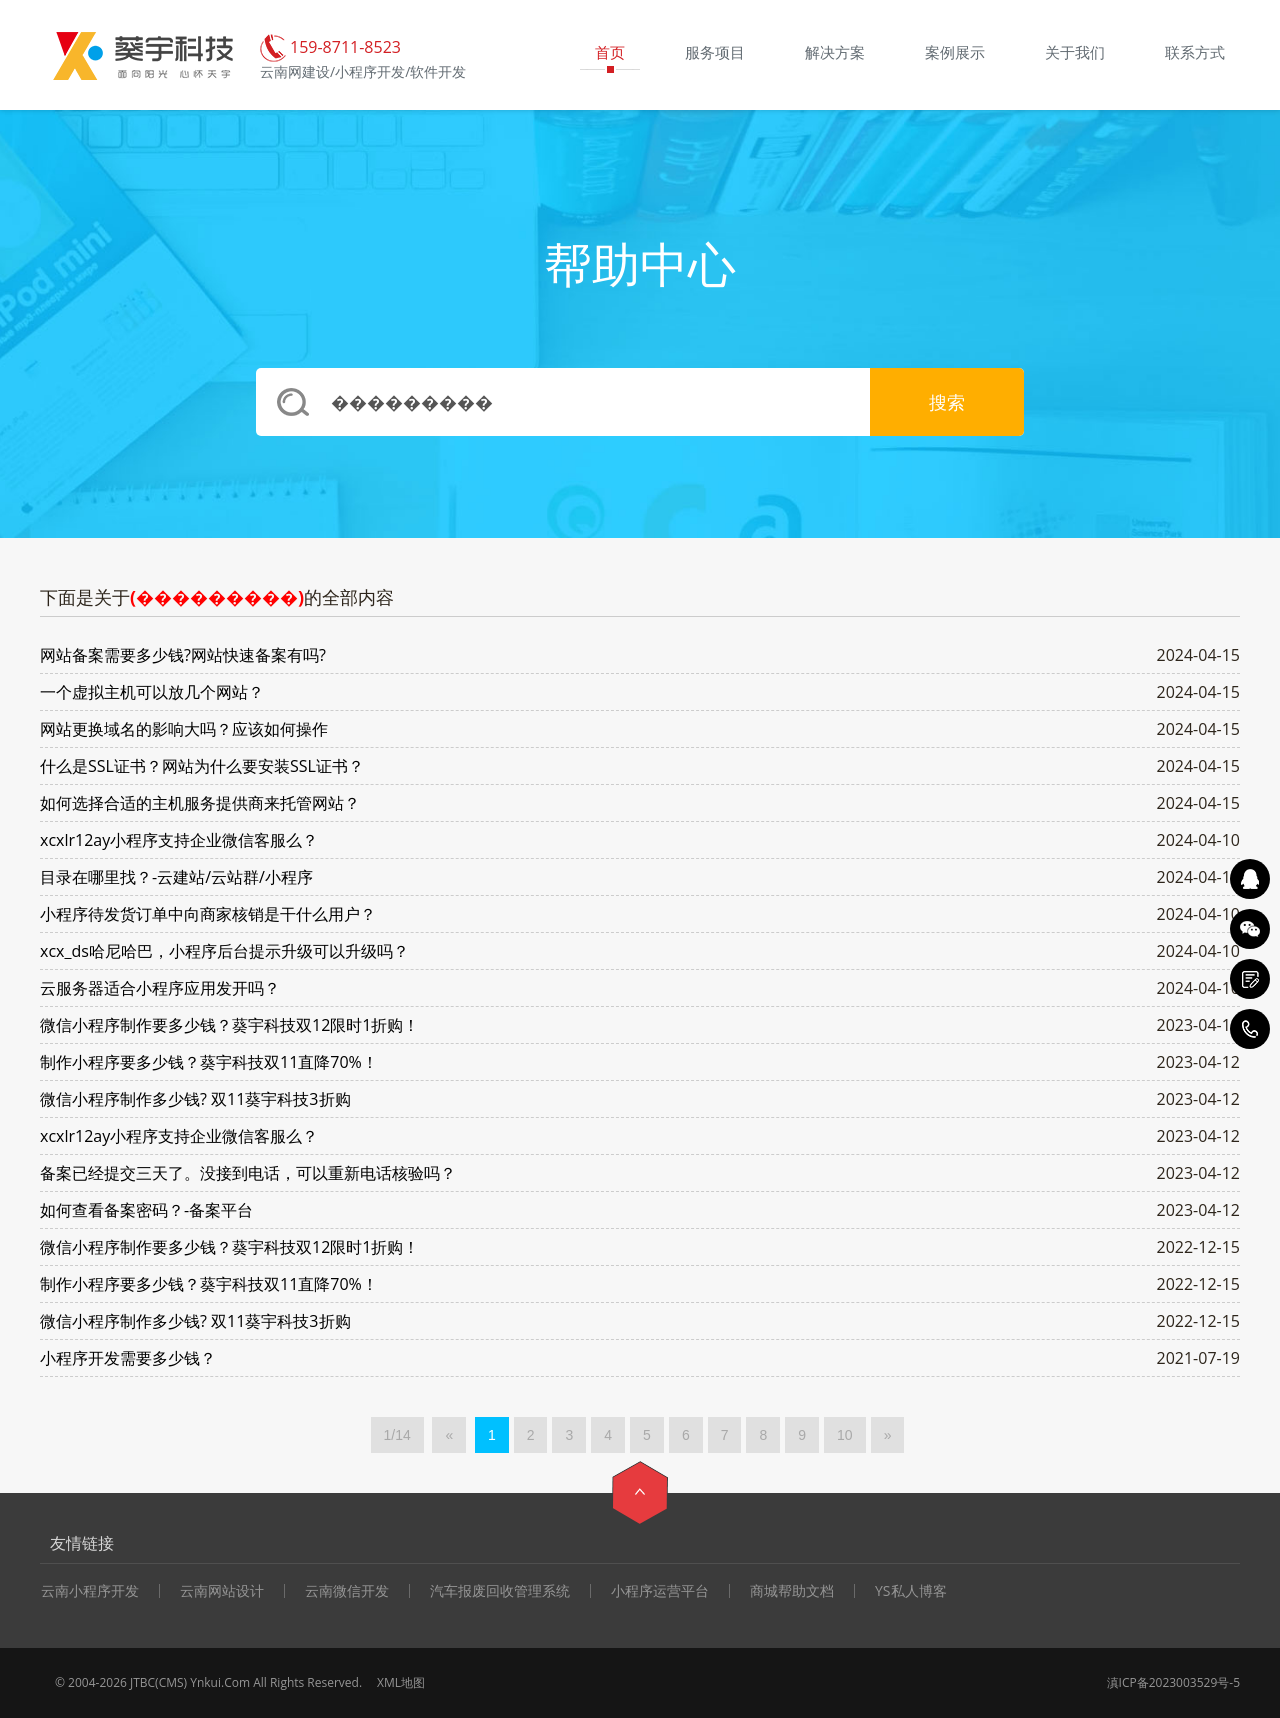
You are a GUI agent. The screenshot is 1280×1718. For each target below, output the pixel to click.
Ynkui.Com (220, 1682)
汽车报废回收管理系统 (500, 1591)
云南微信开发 (347, 1591)
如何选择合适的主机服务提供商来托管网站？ (200, 803)
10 (845, 1435)
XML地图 (401, 1682)
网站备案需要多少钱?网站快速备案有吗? (183, 655)
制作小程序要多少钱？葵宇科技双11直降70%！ (209, 1062)
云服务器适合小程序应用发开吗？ (160, 988)
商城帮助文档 (792, 1591)
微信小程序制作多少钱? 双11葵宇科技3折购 (195, 1099)
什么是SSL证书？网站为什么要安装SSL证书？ (202, 766)
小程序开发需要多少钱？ (128, 1358)
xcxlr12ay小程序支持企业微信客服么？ (179, 840)
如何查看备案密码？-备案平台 (146, 1210)
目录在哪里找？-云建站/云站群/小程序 (176, 877)
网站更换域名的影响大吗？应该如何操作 (184, 729)
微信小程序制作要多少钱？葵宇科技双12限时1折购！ (229, 1025)
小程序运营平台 (660, 1591)
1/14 (397, 1435)
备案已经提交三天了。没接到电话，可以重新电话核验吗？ (248, 1173)
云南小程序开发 (90, 1591)
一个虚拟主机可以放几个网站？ (152, 692)
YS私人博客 (911, 1591)
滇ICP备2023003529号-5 (1173, 1682)
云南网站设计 (222, 1591)
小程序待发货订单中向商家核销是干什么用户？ (208, 914)
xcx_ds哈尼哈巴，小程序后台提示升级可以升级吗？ (224, 951)
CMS (171, 1682)
